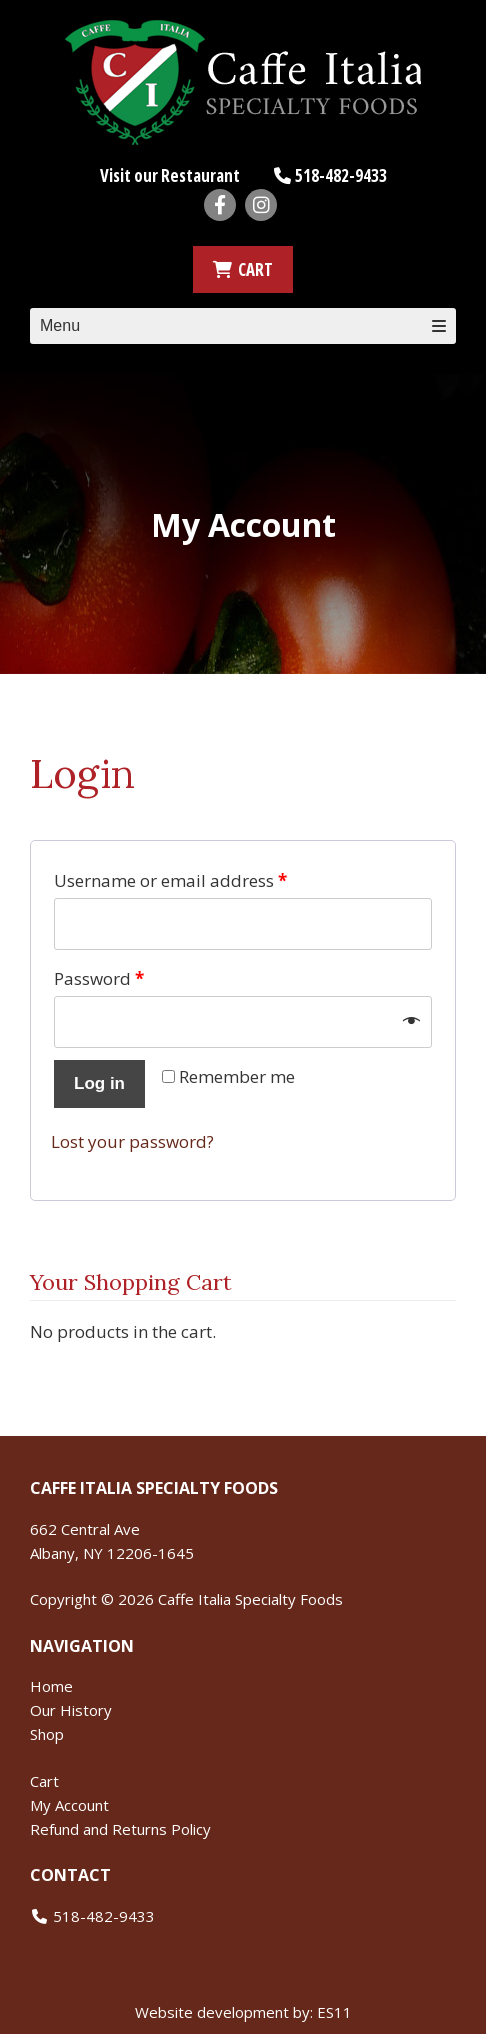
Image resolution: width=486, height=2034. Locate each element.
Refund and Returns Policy (120, 1829)
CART (243, 269)
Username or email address (170, 880)
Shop (47, 1734)
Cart (44, 1781)
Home (51, 1686)
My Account (69, 1805)
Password (99, 978)
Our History (71, 1710)
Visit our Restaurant (170, 175)
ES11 (334, 2012)
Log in (99, 1083)
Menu (243, 325)
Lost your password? (132, 1141)
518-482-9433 (341, 175)
